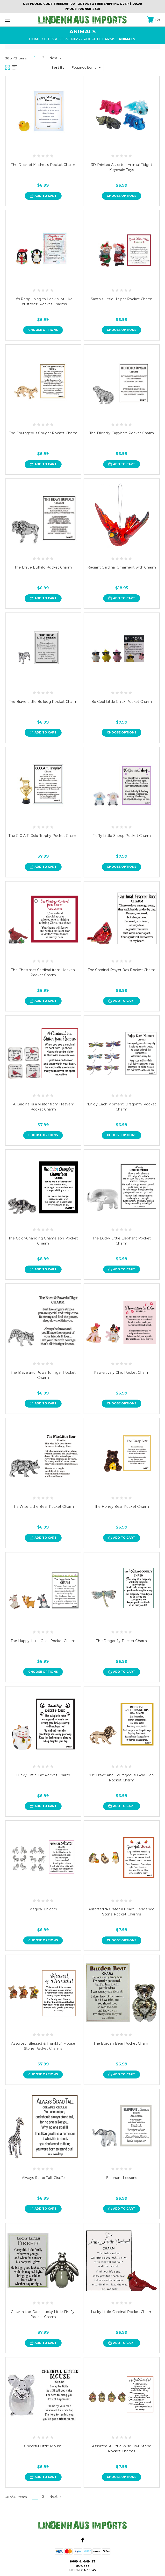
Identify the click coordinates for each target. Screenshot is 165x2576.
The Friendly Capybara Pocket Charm (121, 433)
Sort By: (58, 67)
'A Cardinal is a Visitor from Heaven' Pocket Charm (43, 1106)
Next (55, 58)
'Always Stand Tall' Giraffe (43, 2178)
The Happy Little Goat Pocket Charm (43, 1641)
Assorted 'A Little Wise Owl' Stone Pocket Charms (121, 2448)
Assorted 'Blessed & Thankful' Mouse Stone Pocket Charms (43, 2046)
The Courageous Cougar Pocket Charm (43, 433)
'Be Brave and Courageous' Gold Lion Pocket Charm (121, 1777)
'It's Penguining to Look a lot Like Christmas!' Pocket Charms (43, 301)
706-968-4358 (89, 9)
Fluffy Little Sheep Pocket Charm (121, 835)
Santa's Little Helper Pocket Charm (122, 299)
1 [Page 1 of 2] (35, 58)
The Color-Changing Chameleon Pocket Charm (43, 1240)
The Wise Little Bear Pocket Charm (43, 1506)
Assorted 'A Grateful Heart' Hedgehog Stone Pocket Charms (121, 1911)
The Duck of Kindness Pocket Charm (43, 165)
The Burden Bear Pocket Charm (121, 2043)
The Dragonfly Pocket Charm (121, 1641)
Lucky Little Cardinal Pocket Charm (122, 2312)
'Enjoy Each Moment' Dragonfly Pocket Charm (121, 1106)
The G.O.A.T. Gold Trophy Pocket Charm (43, 835)
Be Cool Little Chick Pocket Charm (121, 701)
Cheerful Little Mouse (43, 2446)
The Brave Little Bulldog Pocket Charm (43, 701)
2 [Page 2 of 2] (43, 58)
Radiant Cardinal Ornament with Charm (121, 567)
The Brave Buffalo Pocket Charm (43, 567)
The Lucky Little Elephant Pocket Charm (121, 1240)
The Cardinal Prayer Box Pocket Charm (121, 970)
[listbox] (86, 67)
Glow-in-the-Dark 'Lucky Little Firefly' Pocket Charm (43, 2314)
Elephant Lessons (121, 2178)
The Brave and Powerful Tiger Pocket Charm (43, 1375)
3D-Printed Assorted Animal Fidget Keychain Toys (121, 167)
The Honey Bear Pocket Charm (121, 1506)
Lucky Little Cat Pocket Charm (43, 1775)
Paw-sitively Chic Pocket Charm (122, 1372)
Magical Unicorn (43, 1909)
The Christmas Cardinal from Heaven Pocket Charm (43, 972)
